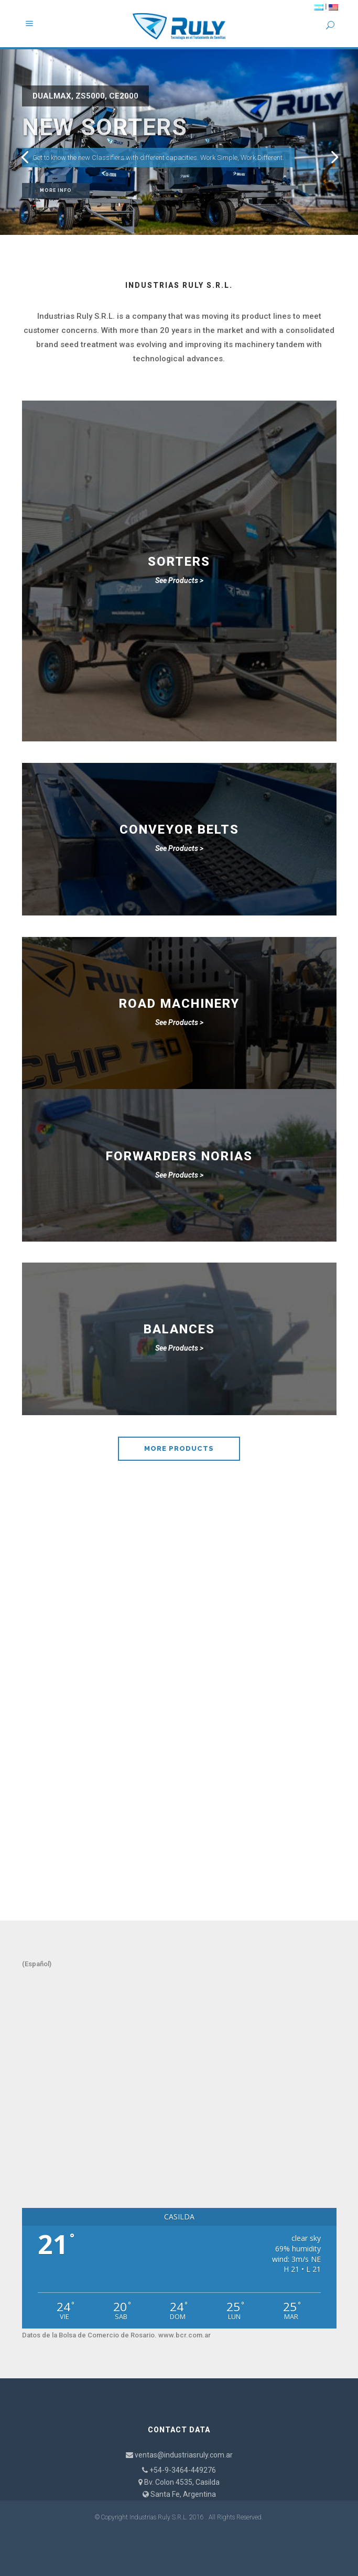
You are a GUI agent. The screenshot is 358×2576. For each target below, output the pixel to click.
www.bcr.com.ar (184, 2335)
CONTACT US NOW (179, 1851)
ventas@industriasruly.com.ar (184, 2455)
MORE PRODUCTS (179, 1448)
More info (56, 190)
